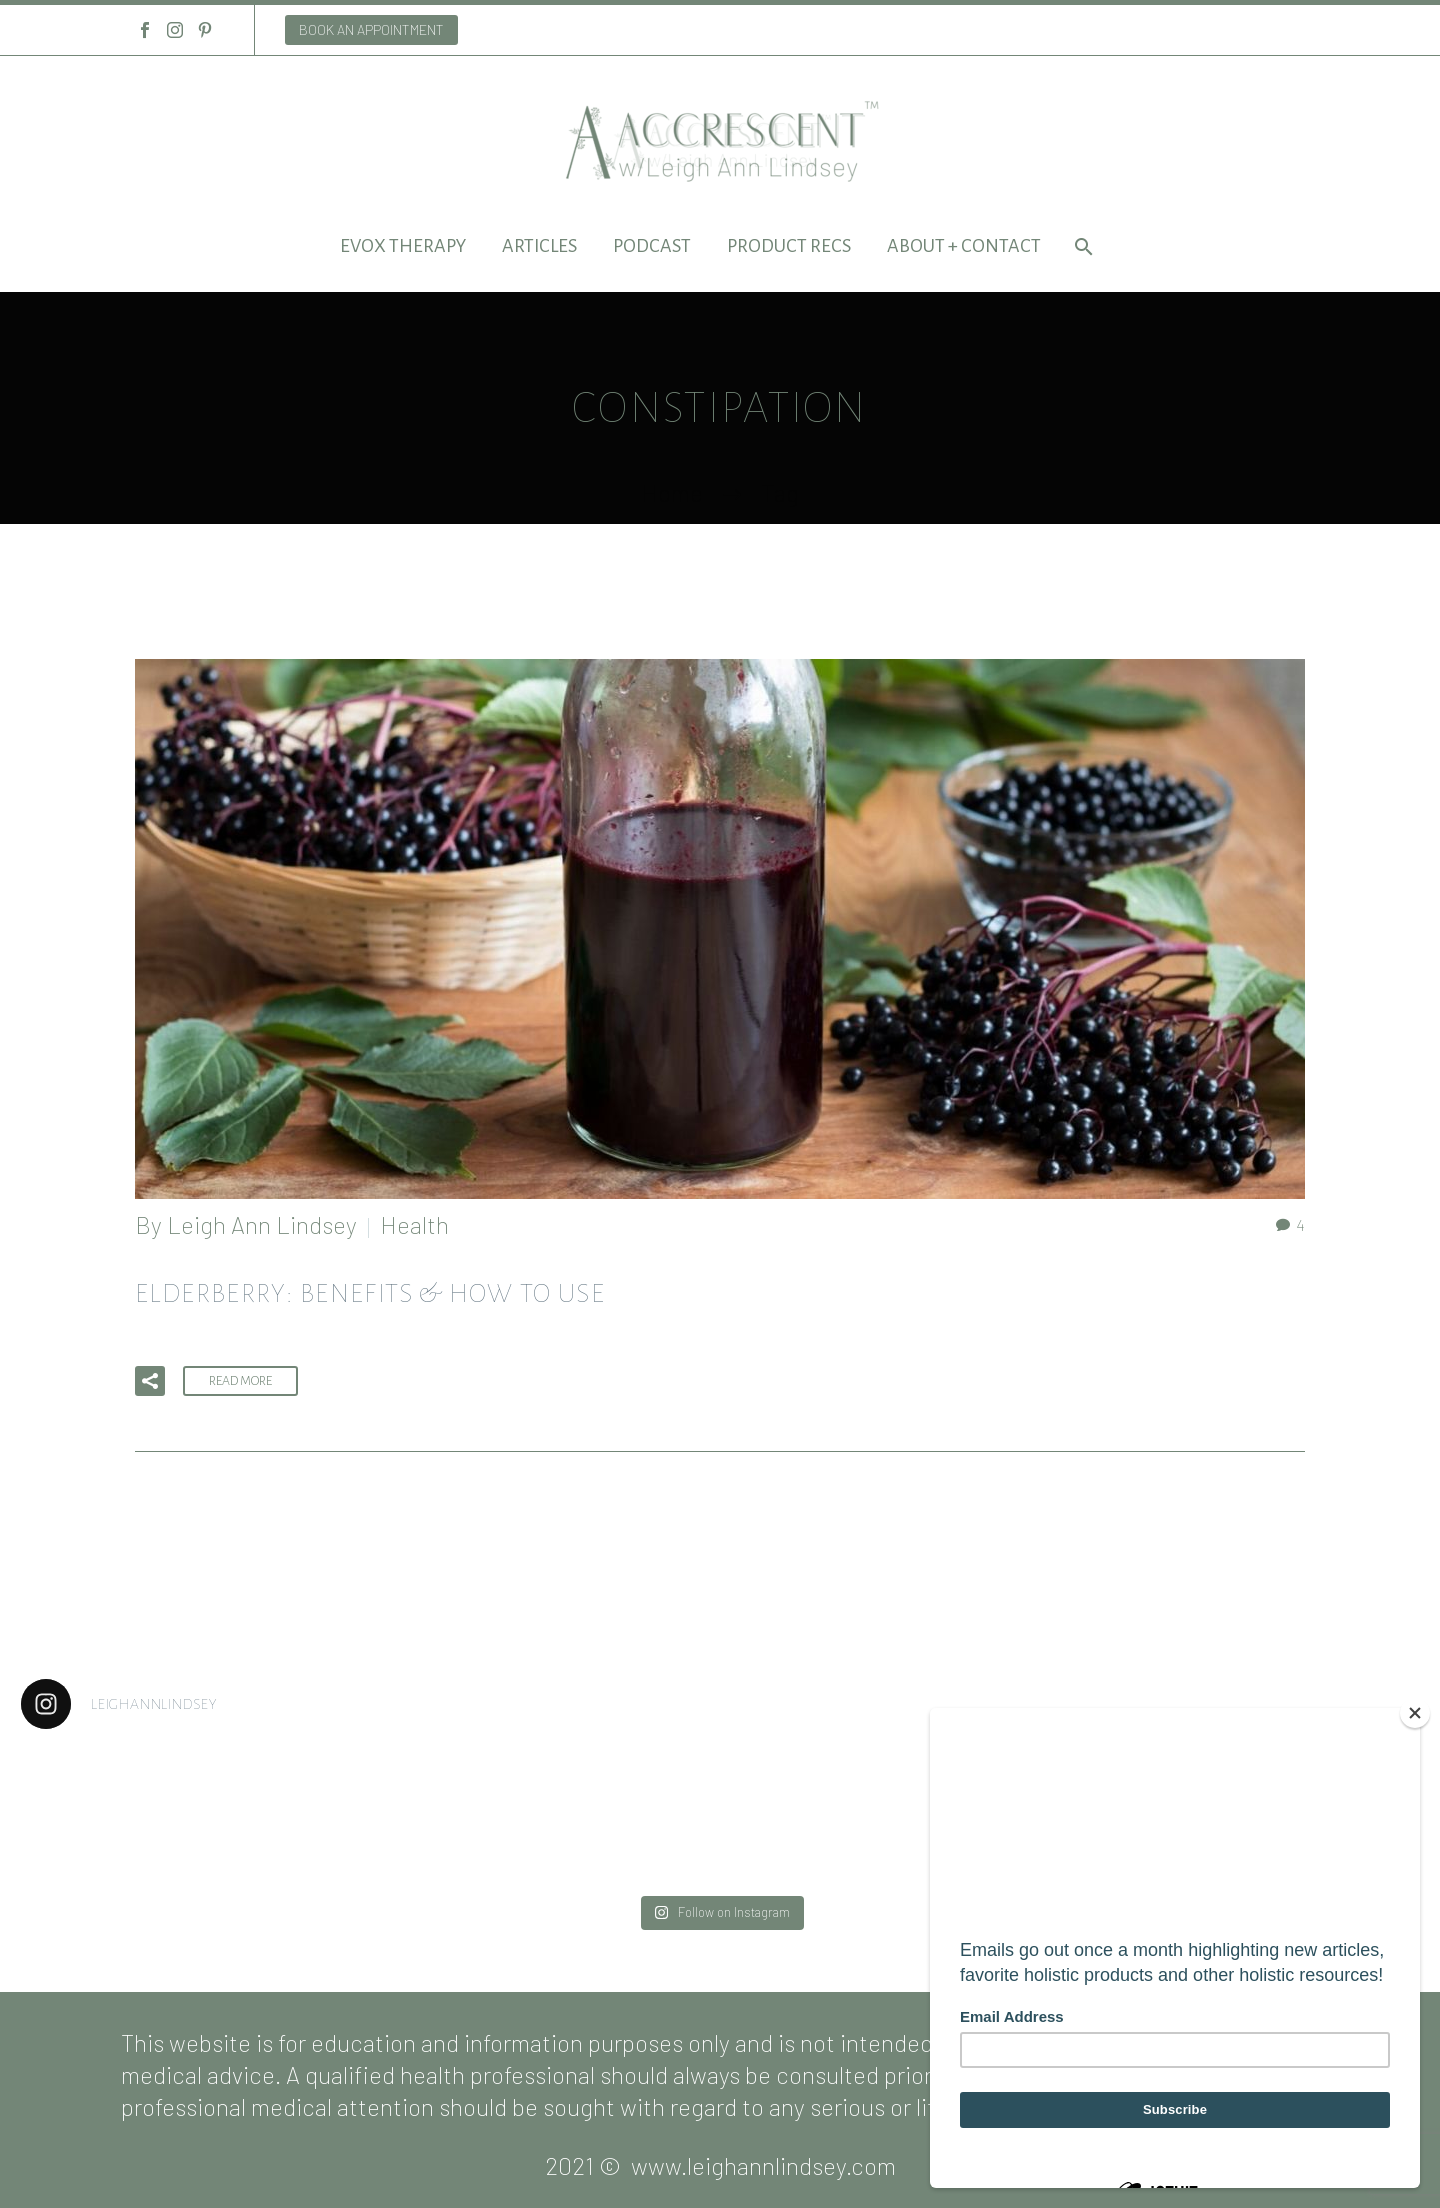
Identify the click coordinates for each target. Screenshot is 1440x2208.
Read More (240, 1381)
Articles (539, 246)
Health (414, 1224)
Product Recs (789, 246)
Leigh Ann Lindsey (262, 1224)
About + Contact (964, 246)
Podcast (652, 246)
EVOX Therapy (403, 246)
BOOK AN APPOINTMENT (371, 29)
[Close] (1415, 1713)
